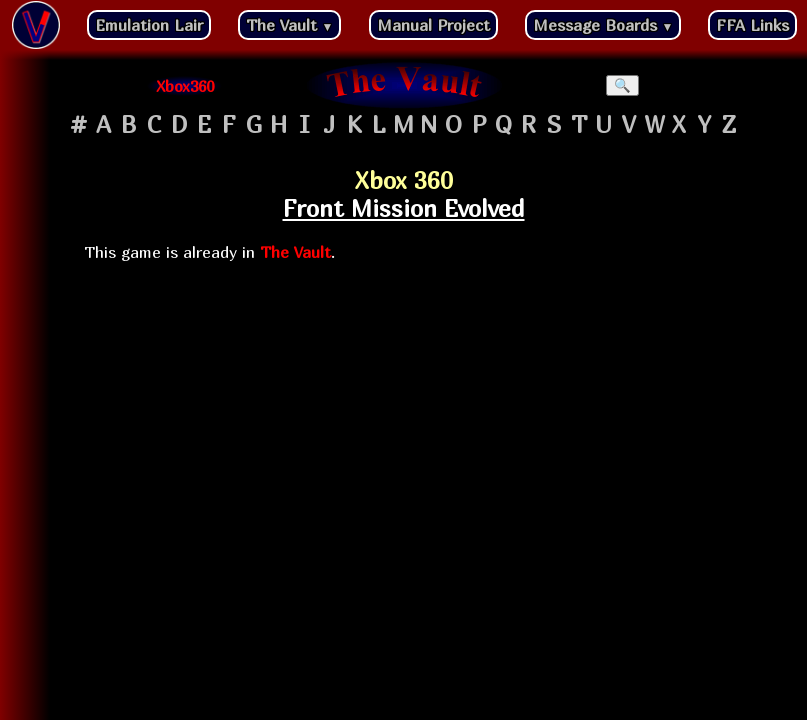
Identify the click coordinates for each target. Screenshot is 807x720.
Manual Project (433, 25)
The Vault (290, 25)
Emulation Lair (149, 25)
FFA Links (752, 25)
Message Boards (603, 25)
